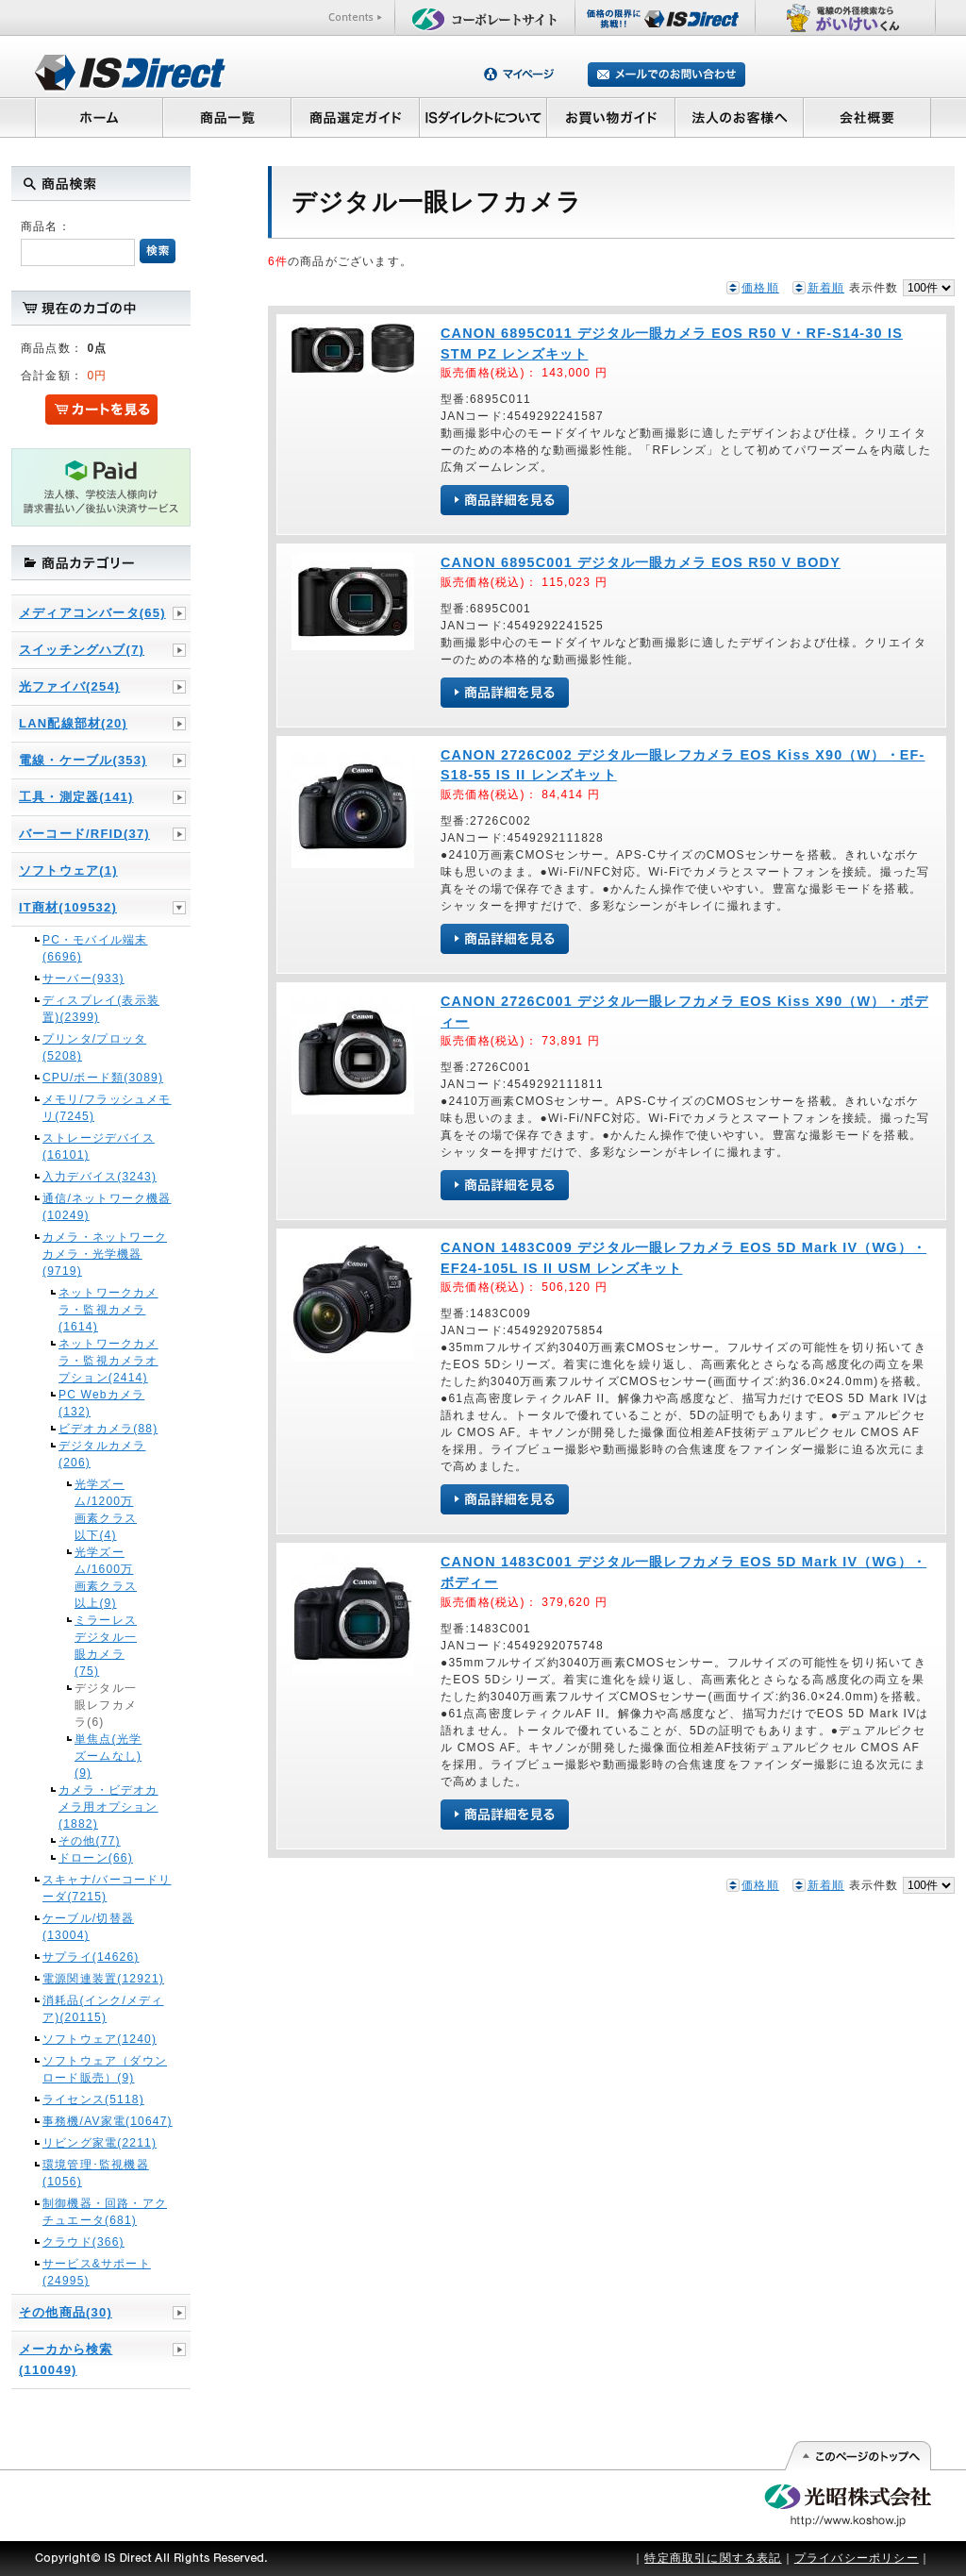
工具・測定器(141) (76, 797)
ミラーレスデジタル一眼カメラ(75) (106, 1646)
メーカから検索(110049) (65, 2359)
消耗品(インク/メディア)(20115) (103, 2009)
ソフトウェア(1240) (99, 2039)
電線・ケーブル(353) (83, 760)
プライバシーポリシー (856, 2558)
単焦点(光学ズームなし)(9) (108, 1756)
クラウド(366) (83, 2242)
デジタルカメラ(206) (101, 1454)
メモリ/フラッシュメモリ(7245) (107, 1108)
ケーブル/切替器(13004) (88, 1927)
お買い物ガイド (611, 117)
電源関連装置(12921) (103, 1978)
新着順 (826, 287)
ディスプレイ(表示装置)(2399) (100, 1009)
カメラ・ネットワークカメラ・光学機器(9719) (104, 1254)
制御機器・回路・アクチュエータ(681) (104, 2212)
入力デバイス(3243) (99, 1176)
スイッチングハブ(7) (81, 650)
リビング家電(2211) (99, 2142)
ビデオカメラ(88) (108, 1428)
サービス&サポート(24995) (96, 2272)
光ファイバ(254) (69, 686)
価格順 (760, 287)
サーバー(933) (83, 978)
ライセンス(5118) (93, 2099)
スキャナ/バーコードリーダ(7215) (107, 1888)
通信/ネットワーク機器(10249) (107, 1207)
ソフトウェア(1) (68, 870)
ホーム (98, 117)
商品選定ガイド (355, 117)
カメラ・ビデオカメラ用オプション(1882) (108, 1807)
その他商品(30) (65, 2312)
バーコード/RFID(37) (84, 834)
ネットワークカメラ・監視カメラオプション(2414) (108, 1360)
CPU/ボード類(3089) (102, 1077)
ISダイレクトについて (483, 117)
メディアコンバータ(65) (92, 613)
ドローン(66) (95, 1858)
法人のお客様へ (739, 117)
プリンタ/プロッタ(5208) (94, 1047)
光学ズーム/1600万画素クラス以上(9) (106, 1578)
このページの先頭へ (857, 2456)
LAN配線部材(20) (73, 723)
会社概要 (867, 117)
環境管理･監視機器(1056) (95, 2173)
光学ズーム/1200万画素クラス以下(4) (106, 1510)
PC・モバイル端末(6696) (94, 948)
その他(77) (89, 1841)
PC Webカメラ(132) (101, 1403)
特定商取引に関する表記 (712, 2558)
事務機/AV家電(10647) (107, 2121)
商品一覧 (226, 117)
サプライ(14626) (91, 1957)
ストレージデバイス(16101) (98, 1146)
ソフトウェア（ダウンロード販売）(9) (104, 2069)
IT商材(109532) (68, 907)
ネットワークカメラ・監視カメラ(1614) (108, 1309)
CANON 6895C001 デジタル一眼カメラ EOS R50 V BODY (641, 562)
